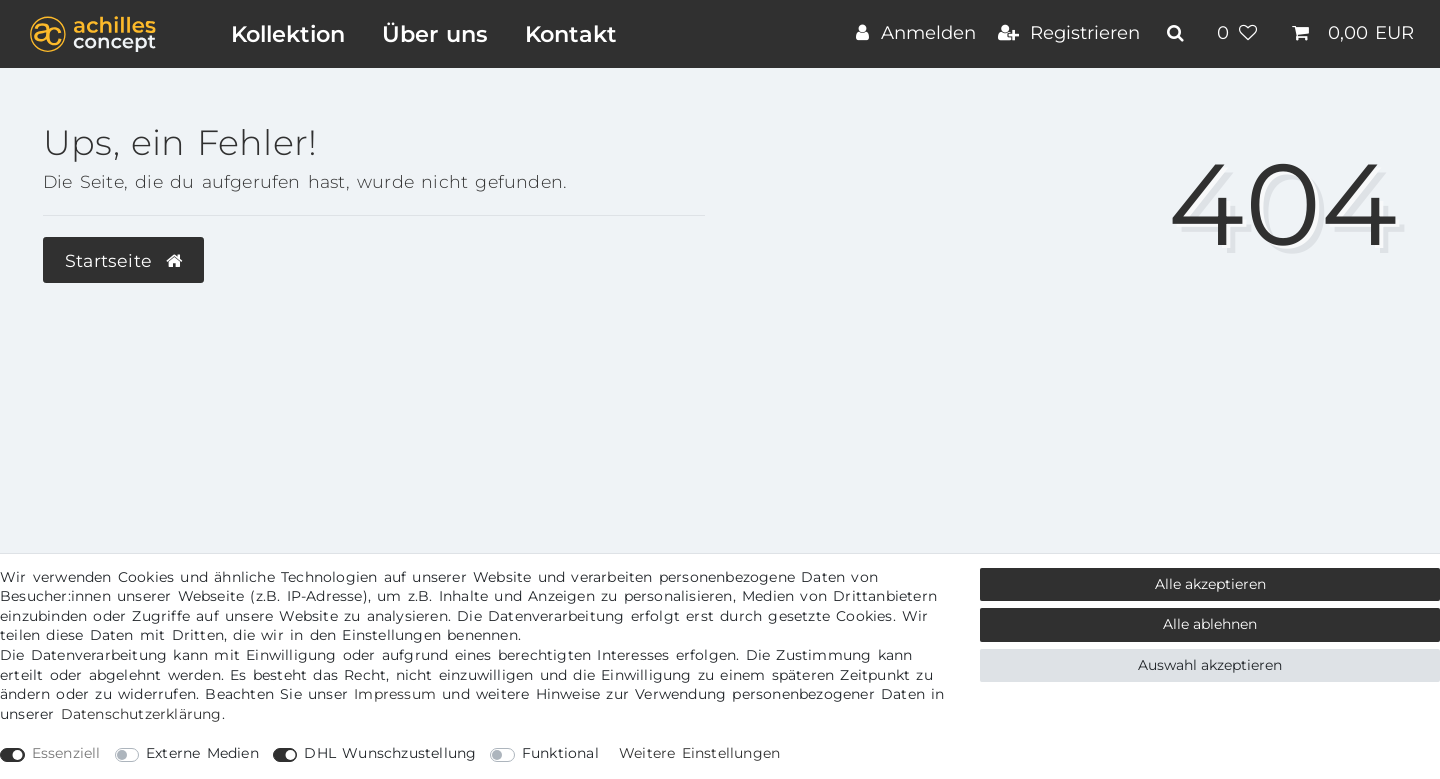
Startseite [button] (123, 260)
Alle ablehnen (1210, 624)
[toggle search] (1178, 33)
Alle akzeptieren (1210, 584)
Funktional (560, 753)
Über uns (435, 34)
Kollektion (288, 34)
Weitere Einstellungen (699, 753)
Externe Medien (202, 753)
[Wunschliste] (1240, 35)
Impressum (395, 694)
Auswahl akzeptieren (1210, 665)
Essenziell (66, 753)
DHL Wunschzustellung (390, 753)
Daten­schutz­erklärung (141, 714)
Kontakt (571, 34)
